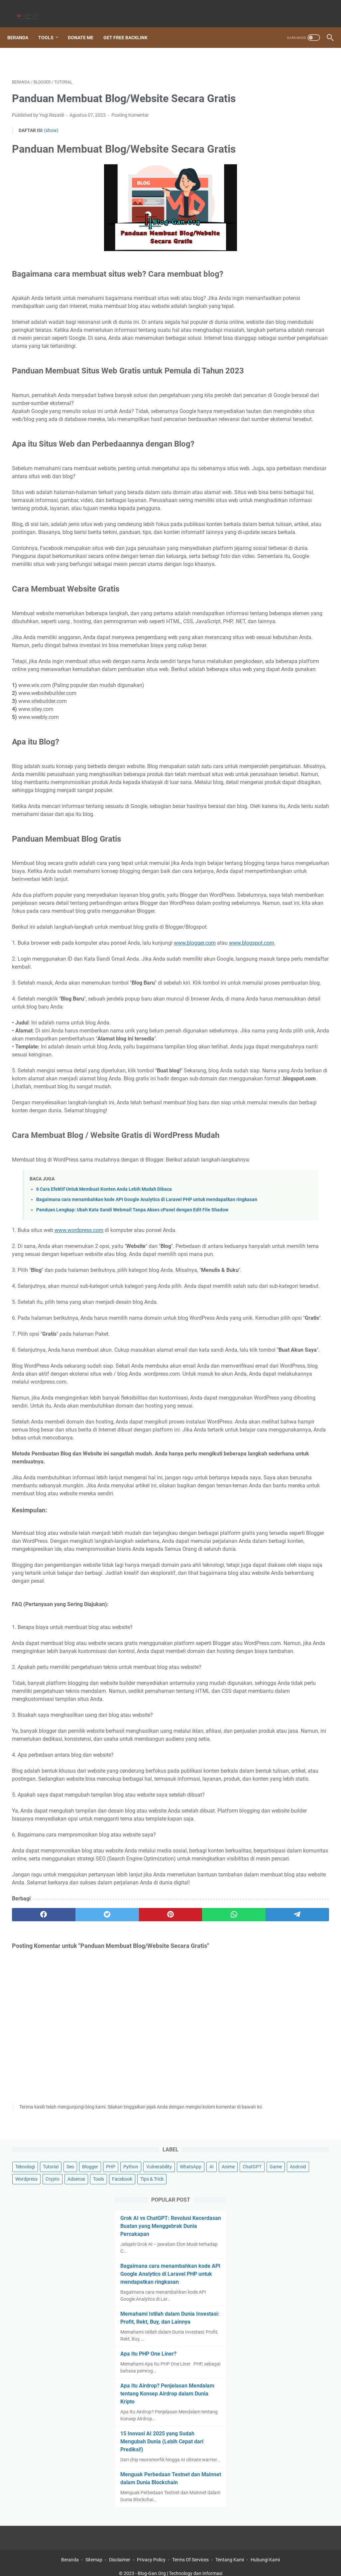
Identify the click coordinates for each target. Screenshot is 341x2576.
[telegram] (202, 2281)
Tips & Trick (262, 142)
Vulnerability (263, 92)
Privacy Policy (151, 2552)
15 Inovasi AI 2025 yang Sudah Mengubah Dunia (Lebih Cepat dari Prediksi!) (285, 443)
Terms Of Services (190, 2552)
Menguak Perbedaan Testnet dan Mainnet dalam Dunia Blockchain (287, 491)
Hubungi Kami (265, 2552)
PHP (279, 80)
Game (304, 105)
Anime (257, 105)
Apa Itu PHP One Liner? (280, 348)
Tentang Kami (229, 2552)
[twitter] (75, 2281)
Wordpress (286, 117)
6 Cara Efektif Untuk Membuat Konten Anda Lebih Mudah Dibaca (104, 1390)
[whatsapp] (160, 2281)
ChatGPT (281, 105)
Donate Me (85, 26)
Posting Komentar (130, 124)
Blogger (259, 80)
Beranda (22, 26)
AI (316, 92)
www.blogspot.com (46, 1112)
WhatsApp (295, 92)
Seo (305, 68)
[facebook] (33, 2281)
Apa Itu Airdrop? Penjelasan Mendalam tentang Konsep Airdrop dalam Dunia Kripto (285, 388)
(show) (51, 139)
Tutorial (286, 68)
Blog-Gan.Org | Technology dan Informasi (180, 2565)
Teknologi (260, 68)
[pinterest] (117, 2281)
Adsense (259, 129)
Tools (50, 26)
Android (259, 117)
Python (299, 80)
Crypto (312, 117)
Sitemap (93, 2552)
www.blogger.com (195, 1104)
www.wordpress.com (79, 1445)
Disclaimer (119, 2552)
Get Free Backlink (130, 26)
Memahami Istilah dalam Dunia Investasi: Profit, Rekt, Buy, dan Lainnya (286, 309)
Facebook (305, 129)
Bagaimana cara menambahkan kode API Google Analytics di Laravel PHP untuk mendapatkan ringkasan (284, 253)
